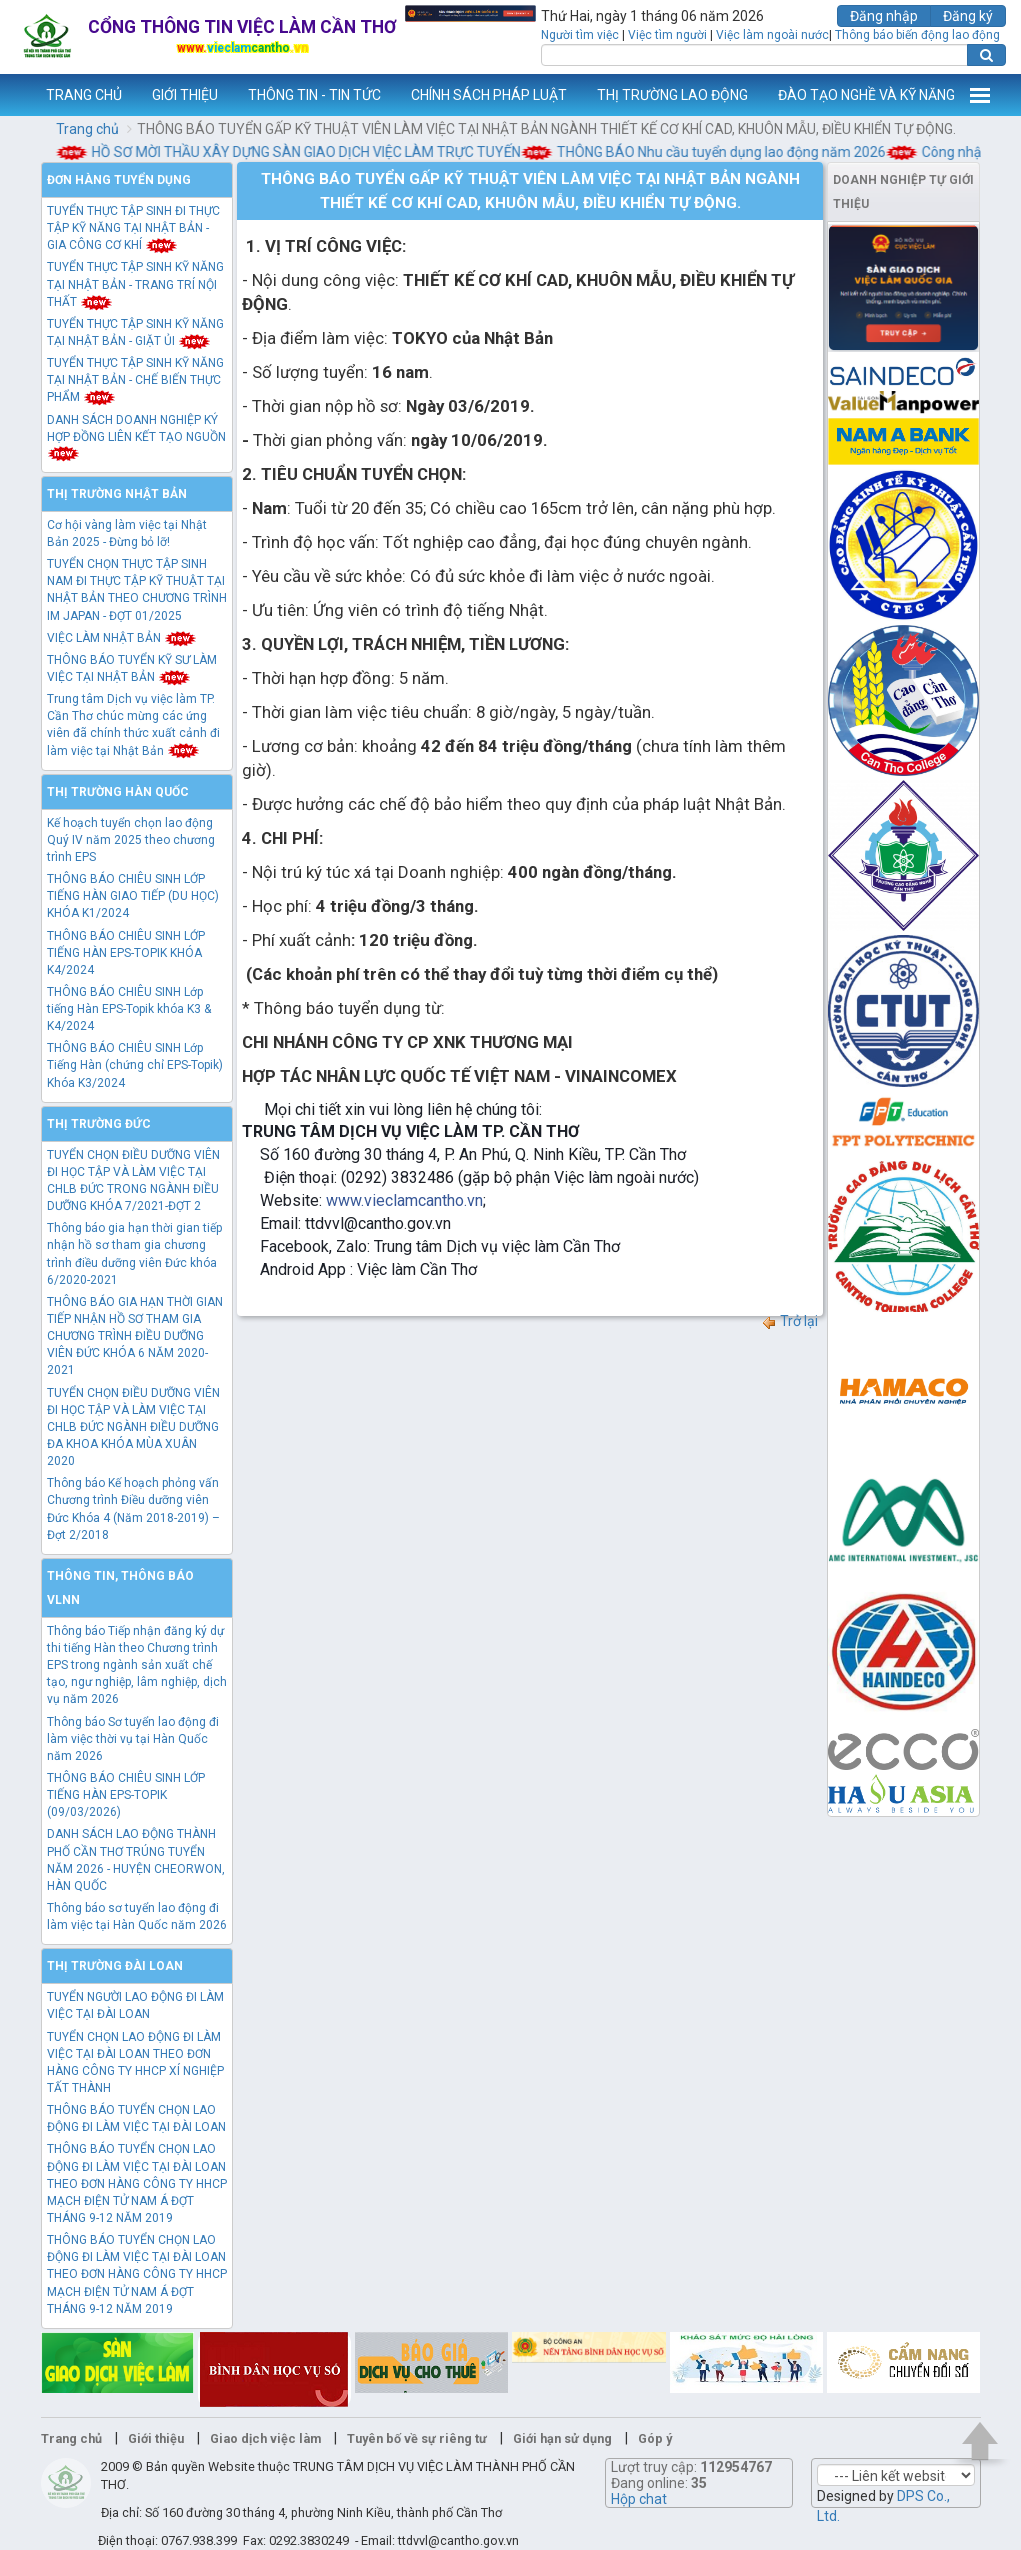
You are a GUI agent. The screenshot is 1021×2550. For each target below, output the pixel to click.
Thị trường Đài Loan (115, 1966)
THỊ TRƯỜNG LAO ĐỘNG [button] (672, 95)
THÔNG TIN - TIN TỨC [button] (314, 95)
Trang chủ (87, 129)
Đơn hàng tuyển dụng (119, 180)
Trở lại (789, 1321)
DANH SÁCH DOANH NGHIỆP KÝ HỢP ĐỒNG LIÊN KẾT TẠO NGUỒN (136, 436)
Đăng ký (968, 16)
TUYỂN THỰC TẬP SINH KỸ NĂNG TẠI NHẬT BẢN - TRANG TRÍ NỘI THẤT (135, 284)
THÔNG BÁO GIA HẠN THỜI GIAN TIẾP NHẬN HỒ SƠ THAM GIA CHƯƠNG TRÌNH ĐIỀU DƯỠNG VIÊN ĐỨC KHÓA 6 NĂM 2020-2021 (135, 1336)
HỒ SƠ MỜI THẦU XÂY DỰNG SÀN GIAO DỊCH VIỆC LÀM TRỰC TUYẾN (315, 152)
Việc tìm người (667, 35)
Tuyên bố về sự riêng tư (417, 2438)
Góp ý (655, 2438)
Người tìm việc (580, 35)
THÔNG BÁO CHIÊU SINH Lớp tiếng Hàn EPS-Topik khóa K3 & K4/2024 (129, 1009)
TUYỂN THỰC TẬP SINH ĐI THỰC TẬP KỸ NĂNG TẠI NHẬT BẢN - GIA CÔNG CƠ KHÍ (133, 228)
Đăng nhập (884, 16)
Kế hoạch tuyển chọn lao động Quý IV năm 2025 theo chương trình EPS (131, 840)
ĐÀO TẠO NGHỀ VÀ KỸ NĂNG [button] (866, 95)
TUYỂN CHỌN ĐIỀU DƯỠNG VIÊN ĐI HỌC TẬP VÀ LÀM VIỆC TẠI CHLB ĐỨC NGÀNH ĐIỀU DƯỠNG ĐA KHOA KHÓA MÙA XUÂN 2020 (133, 1427)
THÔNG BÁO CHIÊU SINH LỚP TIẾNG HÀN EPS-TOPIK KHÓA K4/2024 (126, 953)
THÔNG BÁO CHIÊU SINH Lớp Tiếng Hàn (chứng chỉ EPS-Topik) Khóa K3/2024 (135, 1065)
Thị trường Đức (99, 1124)
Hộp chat (639, 2499)
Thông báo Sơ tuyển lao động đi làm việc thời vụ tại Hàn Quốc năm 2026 (133, 1739)
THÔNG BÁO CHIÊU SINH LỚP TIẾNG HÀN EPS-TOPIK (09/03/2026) (126, 1795)
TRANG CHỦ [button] (84, 95)
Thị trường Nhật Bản (117, 494)
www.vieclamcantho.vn (16, 95)
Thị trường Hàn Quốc (118, 792)
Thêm (980, 95)
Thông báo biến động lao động (917, 35)
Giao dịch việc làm (265, 2438)
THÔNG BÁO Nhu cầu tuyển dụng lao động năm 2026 (730, 152)
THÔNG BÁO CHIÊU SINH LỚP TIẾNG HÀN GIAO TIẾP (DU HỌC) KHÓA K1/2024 (133, 896)
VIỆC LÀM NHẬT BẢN (122, 638)
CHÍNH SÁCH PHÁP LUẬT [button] (489, 95)
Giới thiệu (156, 2438)
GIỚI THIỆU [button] (185, 95)
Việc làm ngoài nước (772, 35)
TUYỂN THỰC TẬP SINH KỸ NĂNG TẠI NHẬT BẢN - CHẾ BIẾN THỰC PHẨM (135, 380)
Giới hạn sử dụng (562, 2438)
